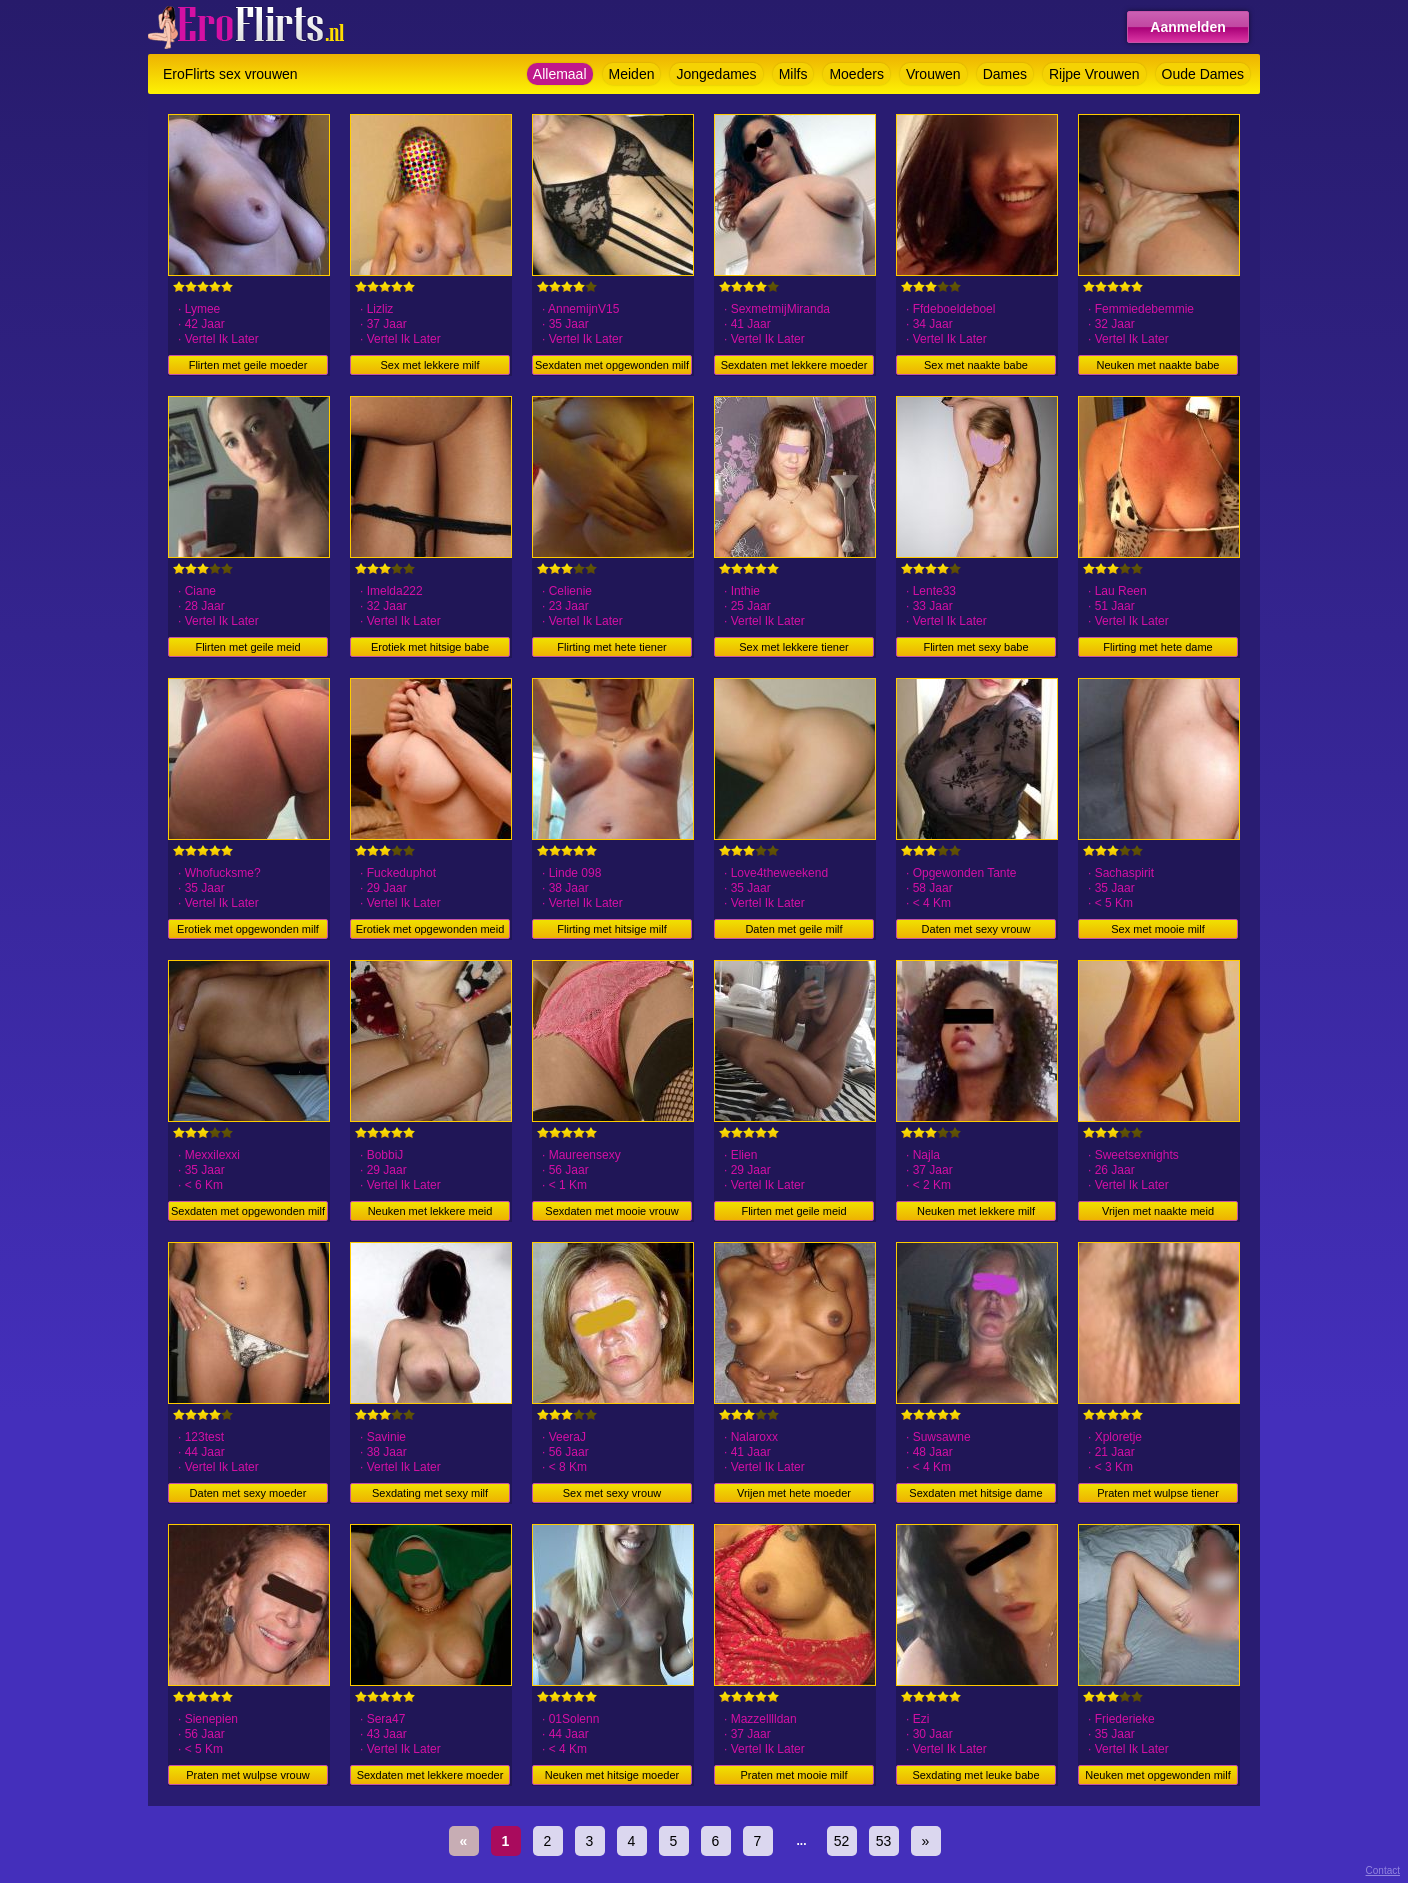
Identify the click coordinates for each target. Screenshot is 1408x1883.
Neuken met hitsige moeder (612, 1775)
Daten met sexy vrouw (976, 929)
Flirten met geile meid (247, 647)
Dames (1005, 74)
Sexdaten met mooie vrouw (611, 1211)
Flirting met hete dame (1157, 647)
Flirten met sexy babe (975, 647)
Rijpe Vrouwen (1094, 74)
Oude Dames (1203, 74)
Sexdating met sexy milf (430, 1493)
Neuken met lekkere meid (430, 1211)
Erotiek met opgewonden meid (430, 929)
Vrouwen (933, 74)
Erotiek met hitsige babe (430, 647)
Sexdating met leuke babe (975, 1775)
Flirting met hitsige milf (611, 929)
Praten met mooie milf (794, 1775)
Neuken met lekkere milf (976, 1211)
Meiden (632, 74)
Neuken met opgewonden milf (1158, 1775)
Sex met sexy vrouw (612, 1493)
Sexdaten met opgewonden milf (612, 365)
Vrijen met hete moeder (794, 1493)
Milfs (793, 74)
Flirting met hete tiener (611, 647)
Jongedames (716, 74)
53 (884, 1841)
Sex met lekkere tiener (793, 647)
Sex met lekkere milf (429, 365)
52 (842, 1841)
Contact (1383, 1870)
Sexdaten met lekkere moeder (794, 365)
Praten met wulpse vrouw (248, 1775)
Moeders (856, 74)
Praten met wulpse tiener (1158, 1493)
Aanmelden (1187, 27)
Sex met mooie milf (1158, 929)
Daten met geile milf (793, 929)
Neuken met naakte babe (1158, 365)
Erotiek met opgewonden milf (248, 929)
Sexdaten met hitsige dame (975, 1493)
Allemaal (560, 74)
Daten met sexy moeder (248, 1493)
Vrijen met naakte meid (1158, 1211)
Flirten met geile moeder (248, 365)
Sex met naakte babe (976, 365)
